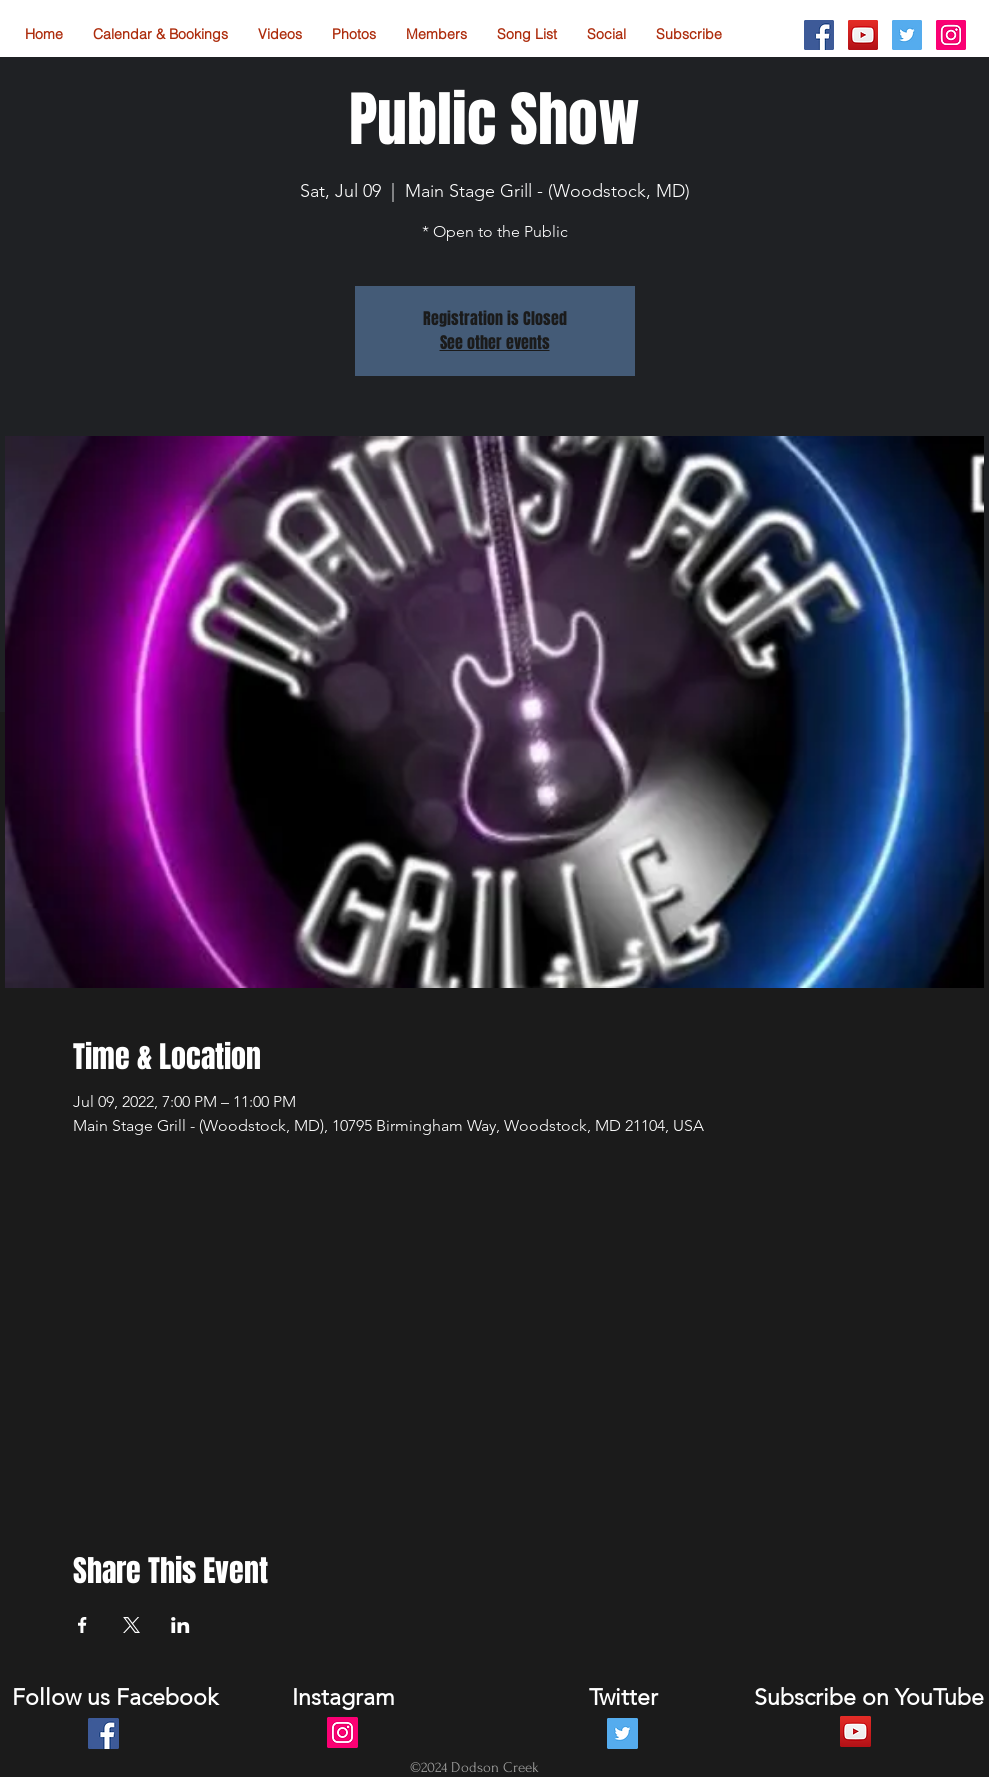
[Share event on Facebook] (82, 1625)
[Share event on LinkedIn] (180, 1625)
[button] (606, 34)
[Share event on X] (131, 1625)
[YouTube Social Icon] (863, 35)
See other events (495, 342)
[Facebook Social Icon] (819, 35)
